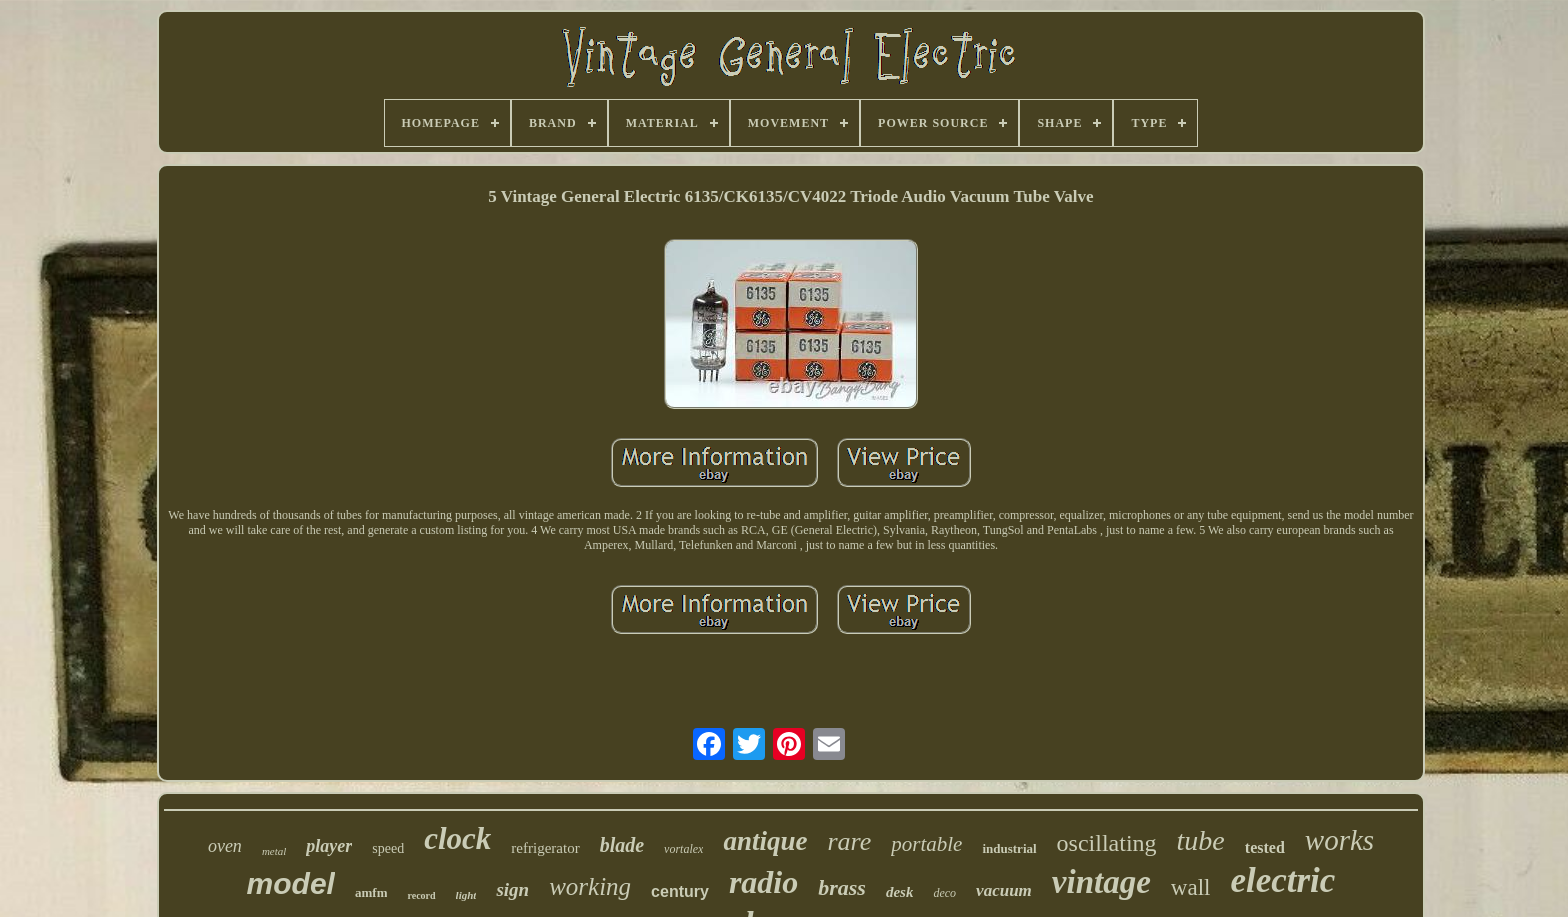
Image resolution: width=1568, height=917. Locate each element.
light (466, 895)
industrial (1009, 848)
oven (225, 846)
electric (1282, 880)
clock (457, 838)
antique (765, 841)
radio (763, 882)
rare (849, 841)
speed (388, 848)
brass (842, 887)
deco (944, 893)
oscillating (1107, 843)
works (1339, 840)
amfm (371, 892)
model (291, 883)
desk (900, 892)
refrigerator (545, 848)
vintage (1101, 882)
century (680, 891)
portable (926, 844)
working (590, 886)
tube (1201, 840)
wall (1191, 887)
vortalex (683, 849)
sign (512, 889)
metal (274, 851)
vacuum (1004, 890)
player (329, 846)
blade (622, 845)
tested (1265, 847)
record (421, 895)
